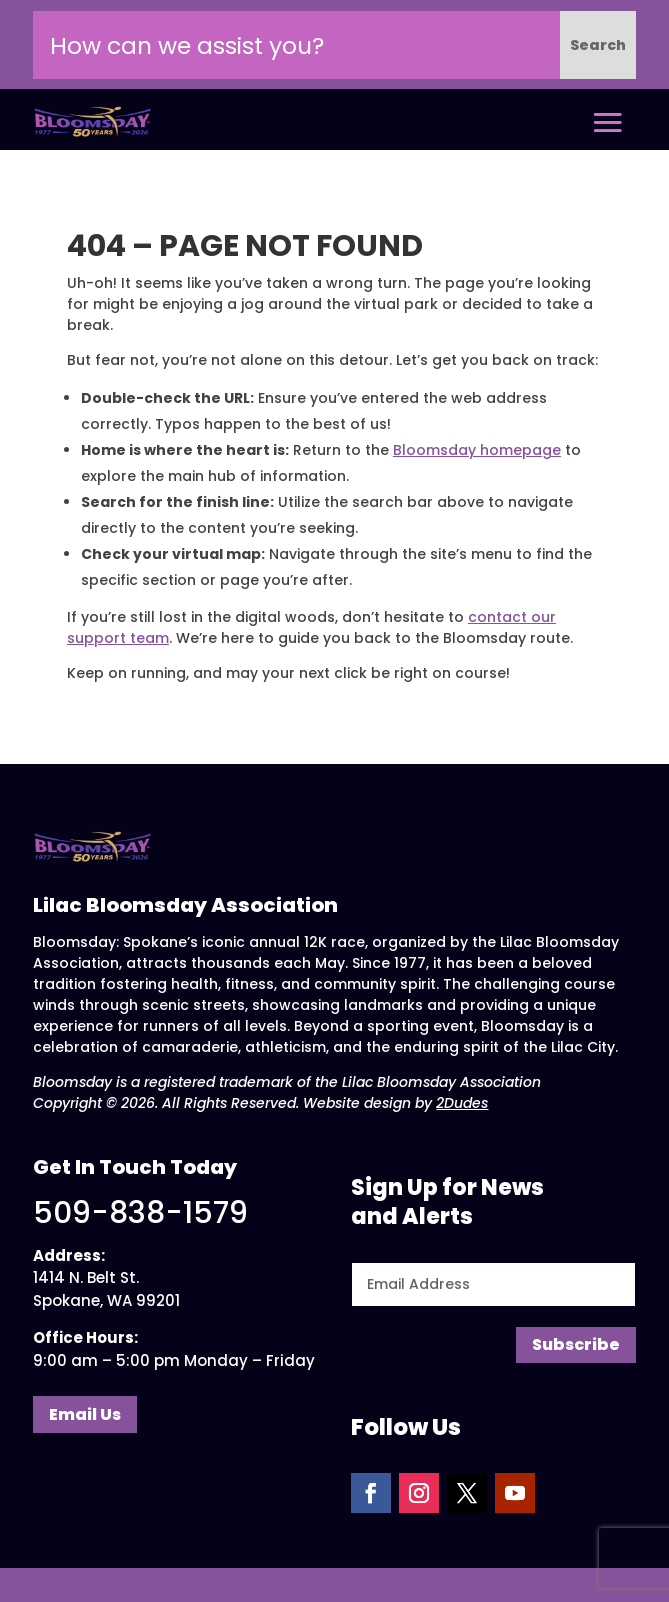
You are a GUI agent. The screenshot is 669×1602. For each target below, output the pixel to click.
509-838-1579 (140, 1213)
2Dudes (462, 1103)
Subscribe (576, 1344)
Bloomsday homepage (477, 450)
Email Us (85, 1414)
